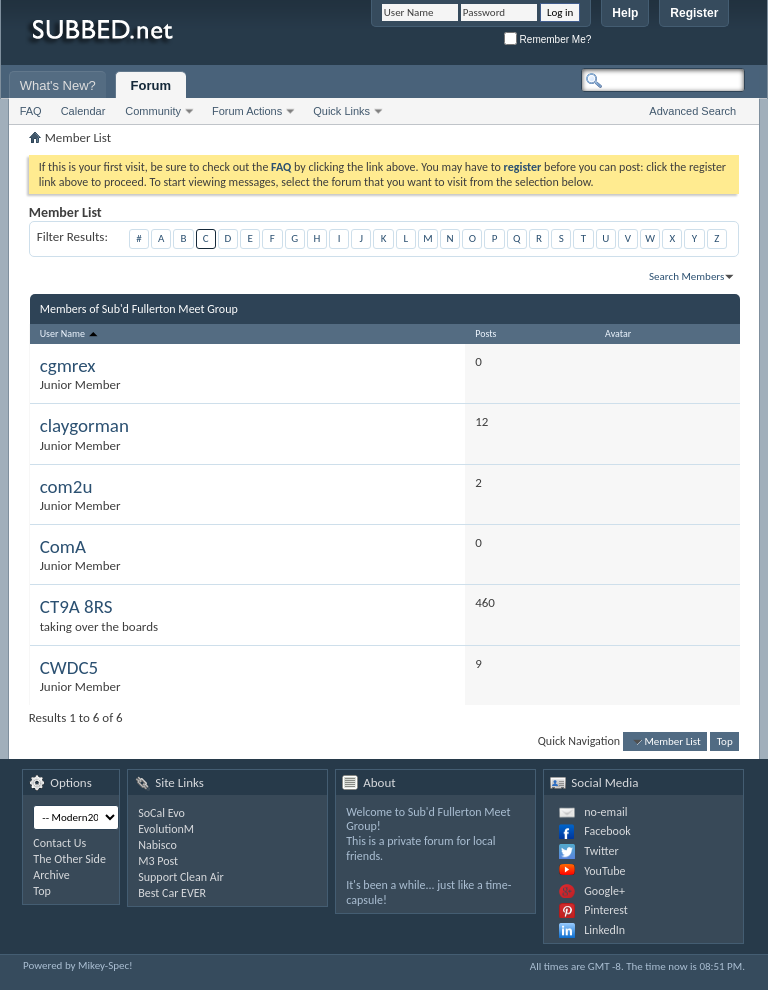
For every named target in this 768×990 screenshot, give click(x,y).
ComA (63, 546)
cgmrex (68, 365)
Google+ (604, 891)
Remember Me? (547, 39)
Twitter (601, 851)
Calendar (83, 111)
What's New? (58, 85)
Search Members (686, 276)
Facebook (607, 831)
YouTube (604, 871)
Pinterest (606, 910)
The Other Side (69, 859)
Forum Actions (247, 111)
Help (625, 13)
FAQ (31, 111)
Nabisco (157, 845)
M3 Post (158, 861)
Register (694, 13)
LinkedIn (604, 930)
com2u (66, 486)
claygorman (84, 425)
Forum (151, 85)
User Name (70, 333)
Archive (51, 875)
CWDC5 (69, 667)
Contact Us (59, 843)
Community (153, 111)
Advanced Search (692, 111)
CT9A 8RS (76, 606)
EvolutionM (166, 829)
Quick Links (341, 111)
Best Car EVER (172, 893)
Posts (485, 333)
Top (725, 741)
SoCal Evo (161, 813)
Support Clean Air (180, 877)
